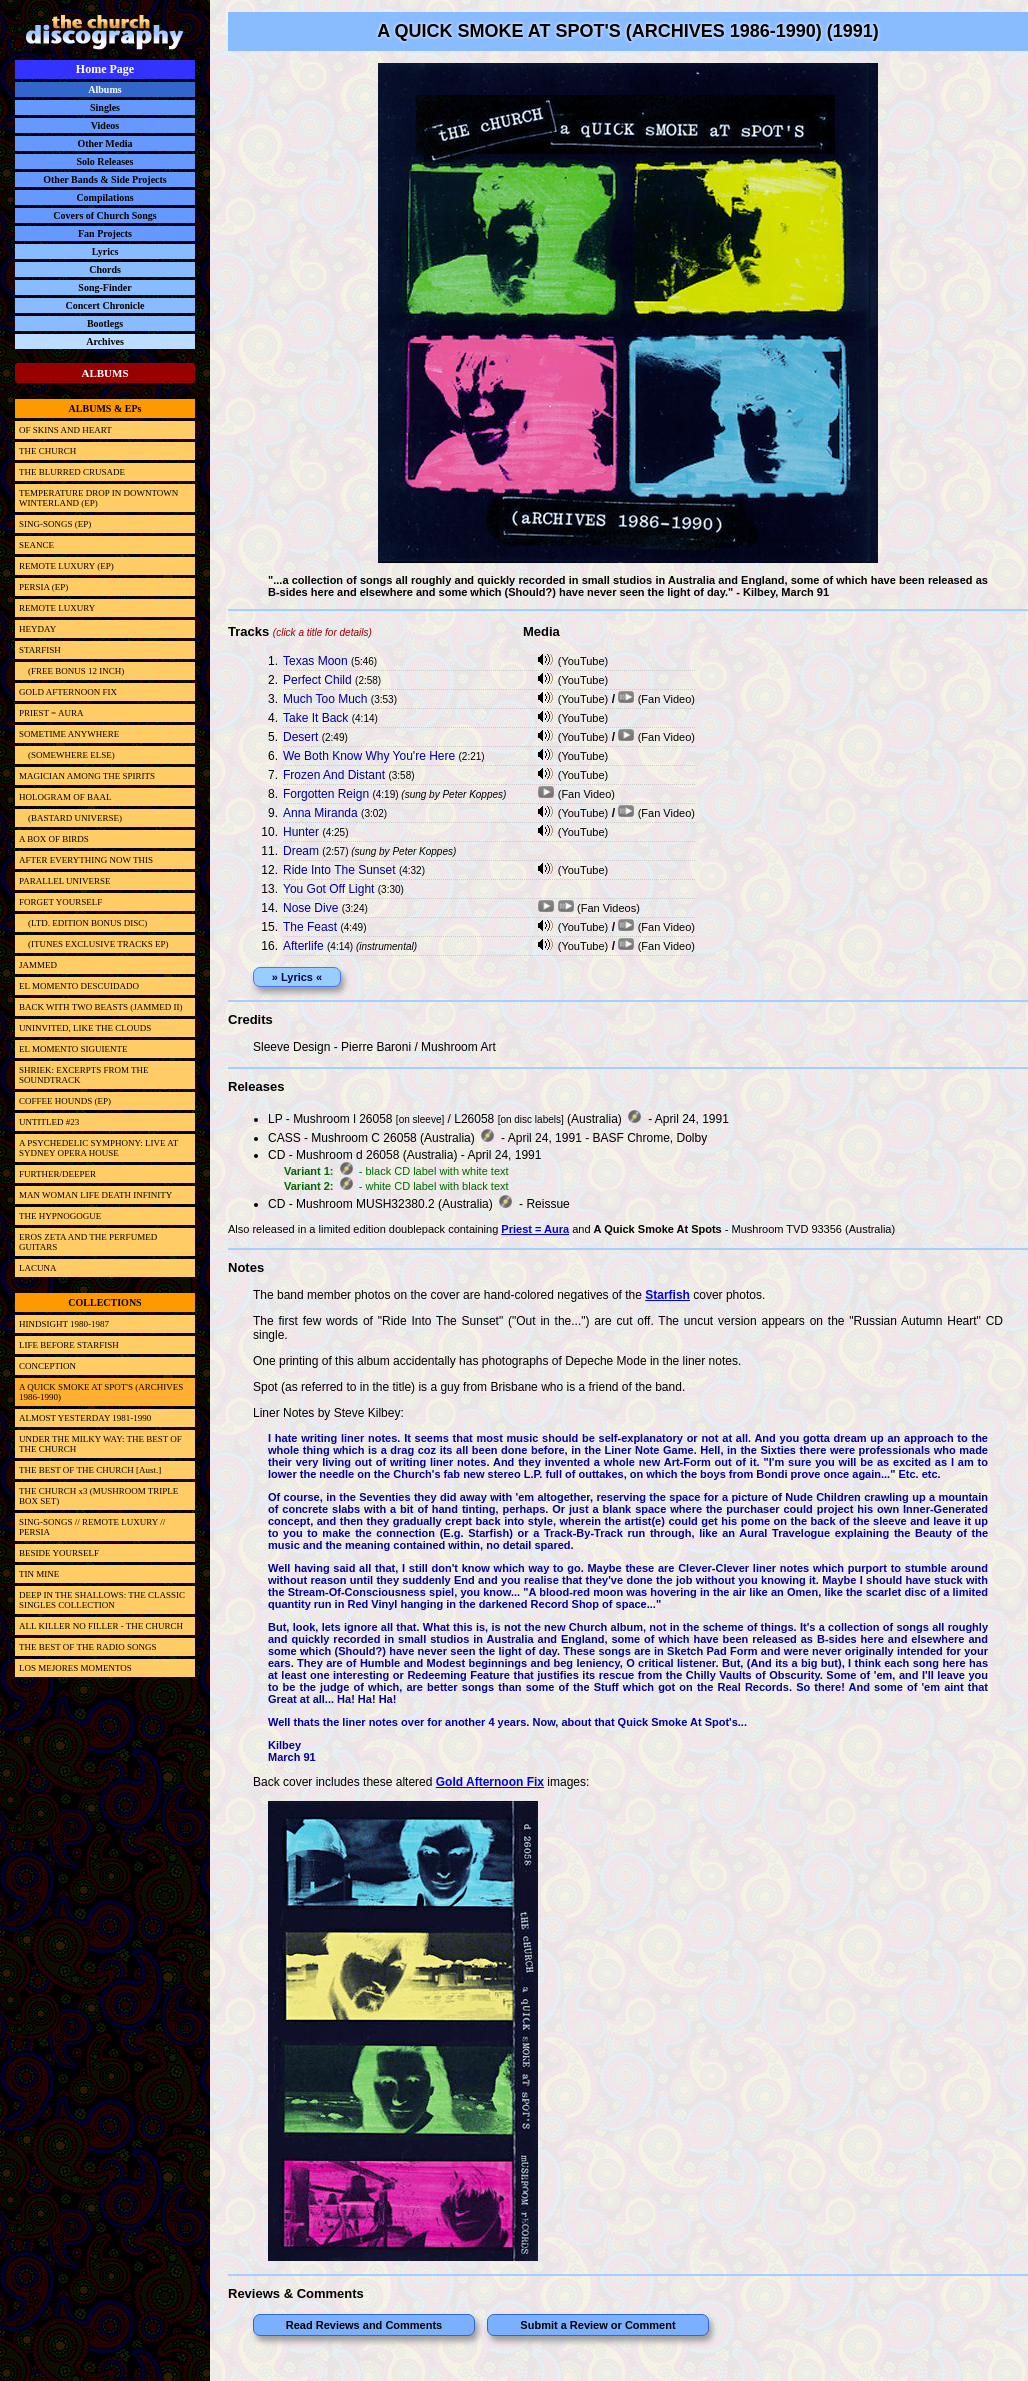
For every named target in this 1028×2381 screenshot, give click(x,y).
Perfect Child (317, 680)
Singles (105, 107)
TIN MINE (39, 1574)
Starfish (667, 1295)
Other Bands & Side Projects (105, 179)
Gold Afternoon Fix (490, 1782)
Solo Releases (105, 161)
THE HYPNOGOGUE (60, 1216)
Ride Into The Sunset (339, 870)
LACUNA (38, 1268)
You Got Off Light (328, 889)
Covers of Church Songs (104, 215)
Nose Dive (310, 908)
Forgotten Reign (326, 794)
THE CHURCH (47, 451)
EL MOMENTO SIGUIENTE (73, 1049)
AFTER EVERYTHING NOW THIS (86, 860)
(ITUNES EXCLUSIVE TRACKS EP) (94, 944)
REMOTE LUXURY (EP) (66, 566)
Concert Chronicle (105, 305)
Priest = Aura (535, 1229)
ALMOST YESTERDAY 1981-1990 (85, 1418)
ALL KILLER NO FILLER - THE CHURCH (101, 1626)
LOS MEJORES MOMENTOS (75, 1668)
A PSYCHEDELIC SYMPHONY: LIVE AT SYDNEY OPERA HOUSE (98, 1148)
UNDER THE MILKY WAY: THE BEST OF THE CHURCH (100, 1444)
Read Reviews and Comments (364, 2325)
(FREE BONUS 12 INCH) (71, 671)
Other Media (104, 143)
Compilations (104, 197)
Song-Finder (104, 287)
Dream (301, 851)
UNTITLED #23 (49, 1122)
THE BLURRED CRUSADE (72, 472)
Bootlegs (105, 323)
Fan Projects (105, 233)
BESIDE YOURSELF (59, 1553)
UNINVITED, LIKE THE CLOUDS (85, 1028)
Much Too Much (325, 699)
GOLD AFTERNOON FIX (68, 692)
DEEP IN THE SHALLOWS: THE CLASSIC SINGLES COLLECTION (102, 1600)
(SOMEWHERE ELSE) (67, 755)
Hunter (301, 832)
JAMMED (38, 965)
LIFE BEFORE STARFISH (69, 1345)
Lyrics (105, 251)
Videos (105, 125)
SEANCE (36, 545)
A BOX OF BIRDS (54, 839)
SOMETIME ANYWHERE (69, 734)
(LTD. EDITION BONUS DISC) (83, 923)
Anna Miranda (320, 813)
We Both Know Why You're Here (369, 756)
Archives (105, 341)
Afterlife (303, 946)
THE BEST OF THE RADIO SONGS (87, 1647)
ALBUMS (104, 373)
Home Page (105, 69)
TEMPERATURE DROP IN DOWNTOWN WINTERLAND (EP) (98, 498)
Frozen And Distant (334, 775)
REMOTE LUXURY (57, 608)
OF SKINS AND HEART (65, 430)
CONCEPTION (47, 1366)
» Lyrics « (297, 977)
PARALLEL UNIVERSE (65, 881)
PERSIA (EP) (43, 587)
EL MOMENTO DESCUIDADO (79, 986)
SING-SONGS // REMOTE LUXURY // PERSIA (92, 1527)
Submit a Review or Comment (597, 2325)
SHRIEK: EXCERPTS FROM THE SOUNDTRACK (84, 1075)
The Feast (310, 927)
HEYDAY (37, 629)
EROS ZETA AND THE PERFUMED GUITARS (88, 1242)
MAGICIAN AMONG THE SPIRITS (87, 776)
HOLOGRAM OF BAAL (65, 797)
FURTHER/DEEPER (57, 1174)
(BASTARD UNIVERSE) (70, 818)
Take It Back (315, 718)
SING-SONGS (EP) (55, 524)
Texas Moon (315, 661)
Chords (105, 269)
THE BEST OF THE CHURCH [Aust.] (90, 1470)
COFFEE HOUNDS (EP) (65, 1101)
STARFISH (40, 650)
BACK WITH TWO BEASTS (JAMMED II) (100, 1007)
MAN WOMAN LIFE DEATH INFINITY (95, 1195)
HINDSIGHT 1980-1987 (64, 1324)
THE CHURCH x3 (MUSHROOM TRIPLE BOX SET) (98, 1496)
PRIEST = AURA (51, 713)
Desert (300, 737)
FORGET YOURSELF (60, 902)
